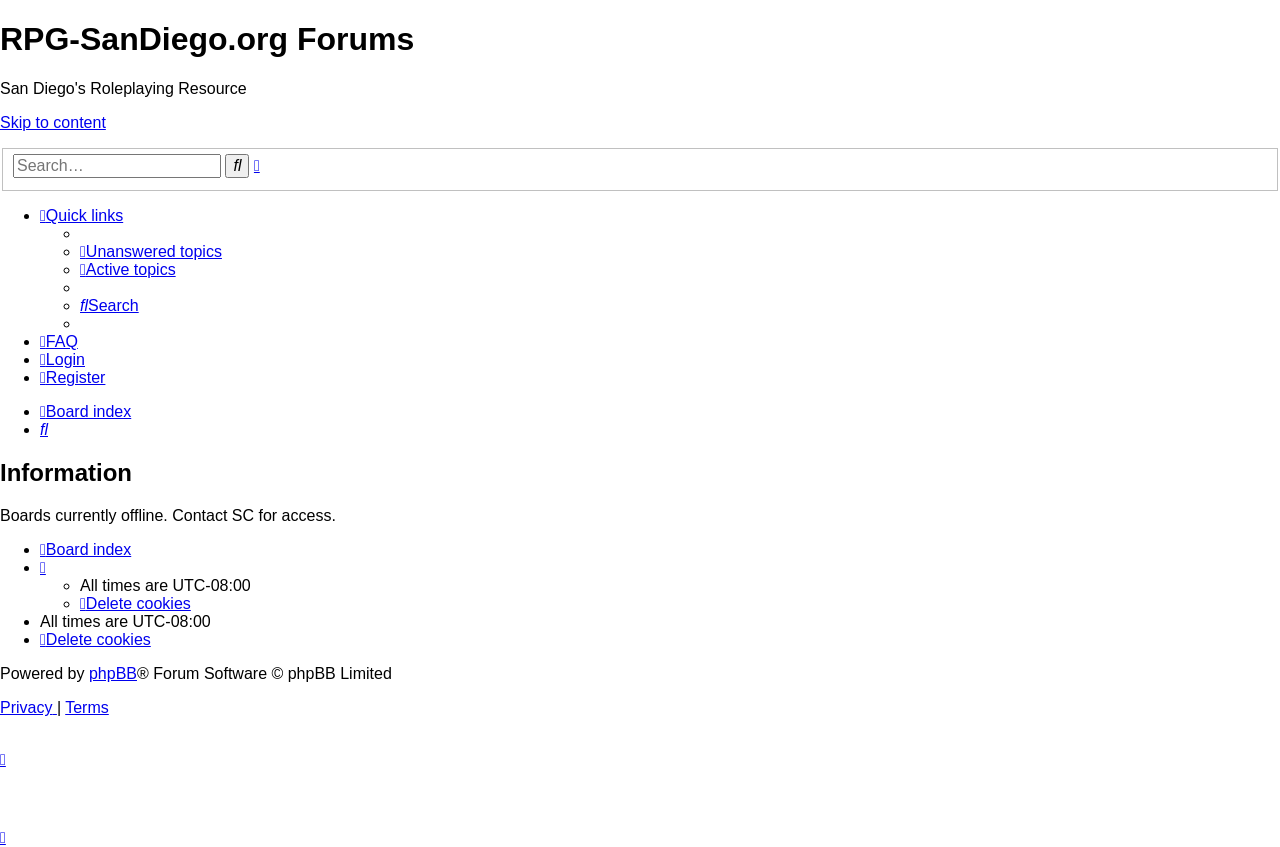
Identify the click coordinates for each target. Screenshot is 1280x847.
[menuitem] (151, 251)
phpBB (113, 673)
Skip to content (53, 122)
